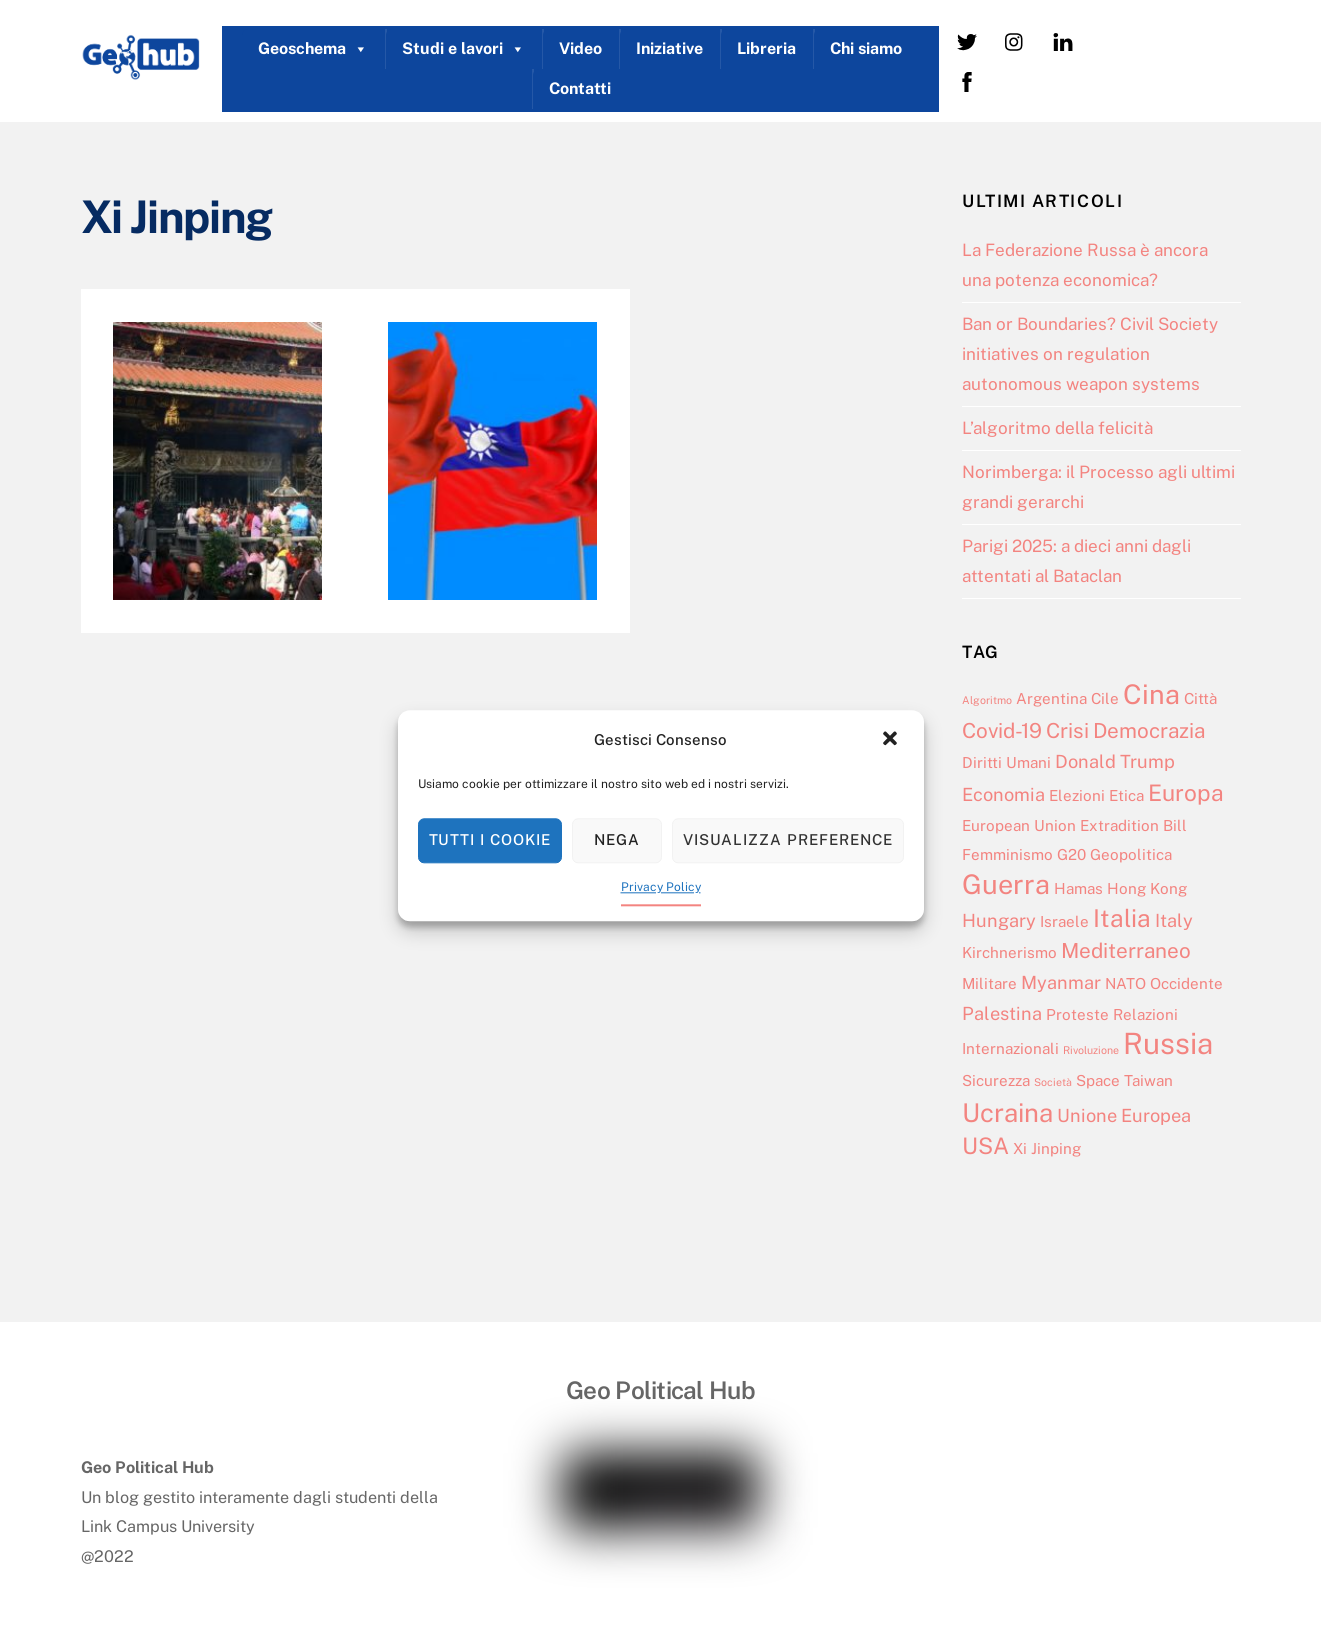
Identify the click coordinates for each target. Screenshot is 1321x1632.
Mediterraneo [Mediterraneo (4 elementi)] (1126, 950)
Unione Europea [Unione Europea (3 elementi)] (1124, 1115)
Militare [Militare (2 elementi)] (989, 983)
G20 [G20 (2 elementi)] (1071, 854)
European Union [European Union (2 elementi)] (1019, 825)
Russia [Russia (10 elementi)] (1168, 1043)
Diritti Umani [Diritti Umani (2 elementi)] (1006, 762)
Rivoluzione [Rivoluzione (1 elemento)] (1091, 1050)
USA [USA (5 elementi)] (985, 1145)
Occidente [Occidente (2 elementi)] (1186, 983)
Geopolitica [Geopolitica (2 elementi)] (1131, 854)
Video (580, 48)
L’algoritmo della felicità (1057, 428)
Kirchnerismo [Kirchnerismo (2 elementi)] (1009, 952)
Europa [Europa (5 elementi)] (1186, 792)
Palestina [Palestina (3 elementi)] (1002, 1013)
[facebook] (967, 80)
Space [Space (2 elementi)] (1098, 1080)
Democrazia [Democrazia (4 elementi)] (1149, 730)
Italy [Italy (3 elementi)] (1174, 920)
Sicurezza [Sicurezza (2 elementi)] (996, 1080)
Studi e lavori (463, 49)
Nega (617, 840)
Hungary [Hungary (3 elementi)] (999, 920)
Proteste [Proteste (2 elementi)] (1077, 1014)
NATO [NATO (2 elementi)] (1125, 983)
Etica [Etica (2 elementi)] (1126, 795)
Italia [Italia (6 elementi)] (1122, 918)
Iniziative (669, 48)
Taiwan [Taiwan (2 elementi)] (1148, 1080)
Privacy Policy (661, 887)
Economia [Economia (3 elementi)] (1003, 794)
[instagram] (1015, 40)
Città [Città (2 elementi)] (1200, 698)
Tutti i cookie (490, 840)
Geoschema (313, 49)
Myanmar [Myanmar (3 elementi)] (1061, 982)
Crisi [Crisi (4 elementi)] (1067, 730)
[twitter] (967, 40)
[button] (892, 740)
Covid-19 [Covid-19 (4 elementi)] (1002, 730)
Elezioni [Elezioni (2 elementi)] (1077, 795)
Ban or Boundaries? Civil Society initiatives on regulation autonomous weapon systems (1090, 353)
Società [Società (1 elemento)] (1053, 1082)
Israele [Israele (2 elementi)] (1064, 921)
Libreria (766, 48)
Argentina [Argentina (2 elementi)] (1051, 698)
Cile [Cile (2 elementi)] (1105, 698)
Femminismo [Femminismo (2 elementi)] (1007, 854)
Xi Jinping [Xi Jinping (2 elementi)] (1047, 1148)
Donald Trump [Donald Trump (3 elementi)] (1115, 761)
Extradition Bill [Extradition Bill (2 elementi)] (1133, 825)
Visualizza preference (787, 840)
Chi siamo (866, 48)
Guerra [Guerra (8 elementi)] (1006, 884)
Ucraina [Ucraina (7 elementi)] (1007, 1112)
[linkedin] (1063, 40)
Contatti (580, 88)
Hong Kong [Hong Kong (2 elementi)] (1147, 888)
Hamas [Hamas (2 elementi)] (1078, 888)
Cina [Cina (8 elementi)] (1151, 694)
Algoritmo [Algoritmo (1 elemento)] (987, 700)
